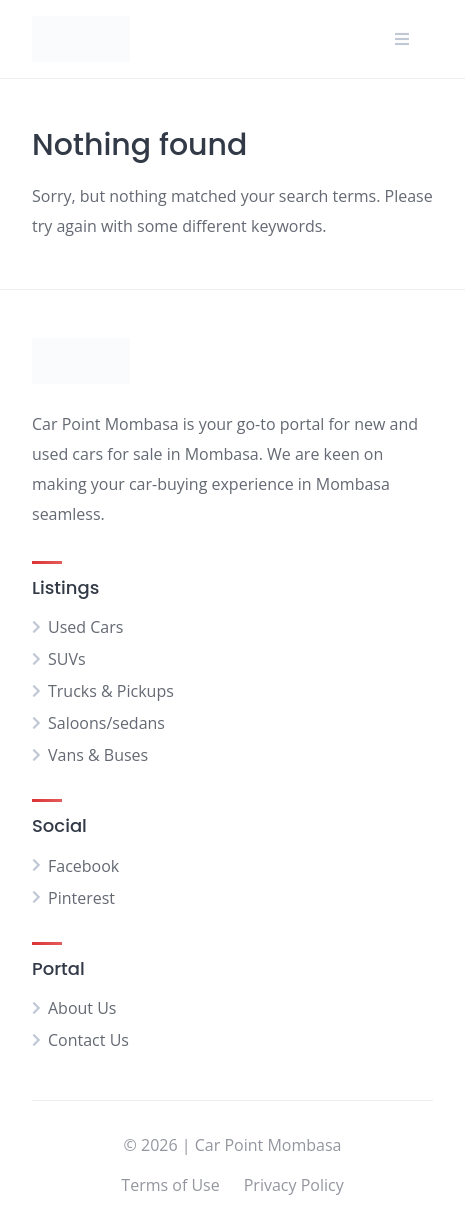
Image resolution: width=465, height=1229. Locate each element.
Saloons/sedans (106, 723)
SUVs (67, 659)
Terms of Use (170, 1185)
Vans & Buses (98, 755)
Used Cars (85, 627)
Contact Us (88, 1040)
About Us (82, 1008)
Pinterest (81, 898)
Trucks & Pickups (111, 691)
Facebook (83, 866)
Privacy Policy (294, 1185)
